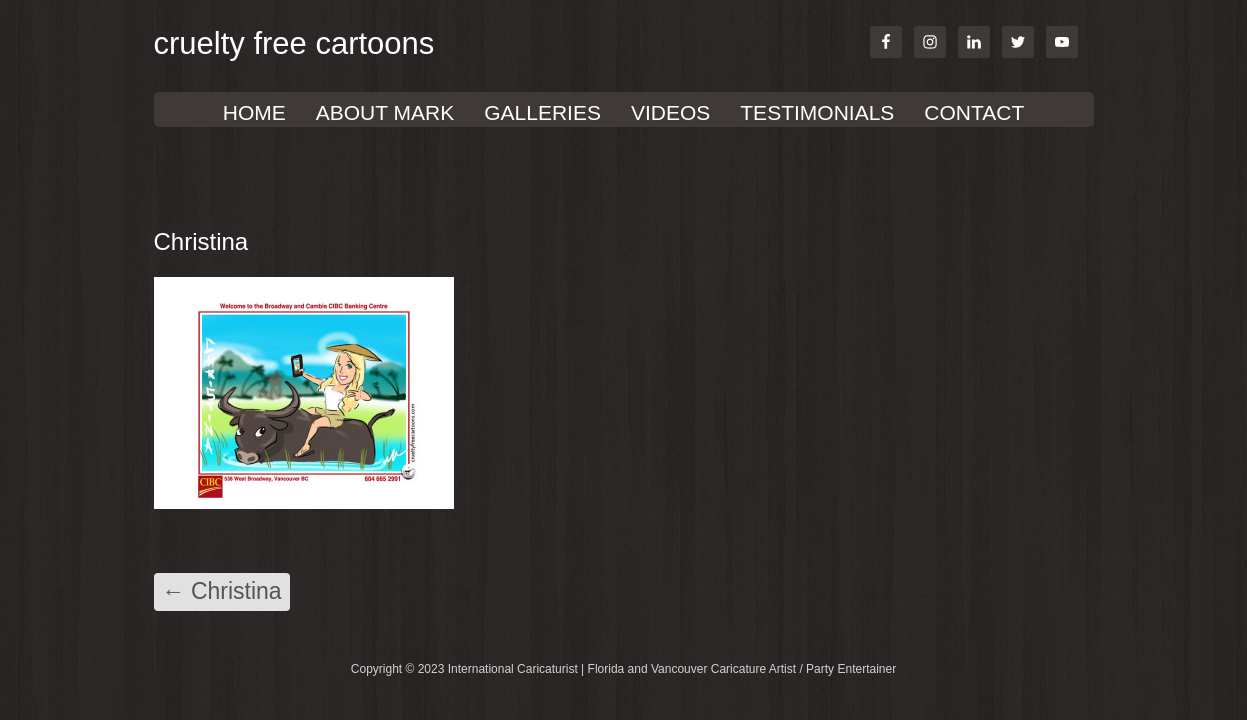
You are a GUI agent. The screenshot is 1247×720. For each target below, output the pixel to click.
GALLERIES (542, 112)
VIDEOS (670, 112)
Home (254, 112)
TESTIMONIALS (817, 112)
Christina (222, 591)
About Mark (385, 112)
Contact (974, 112)
